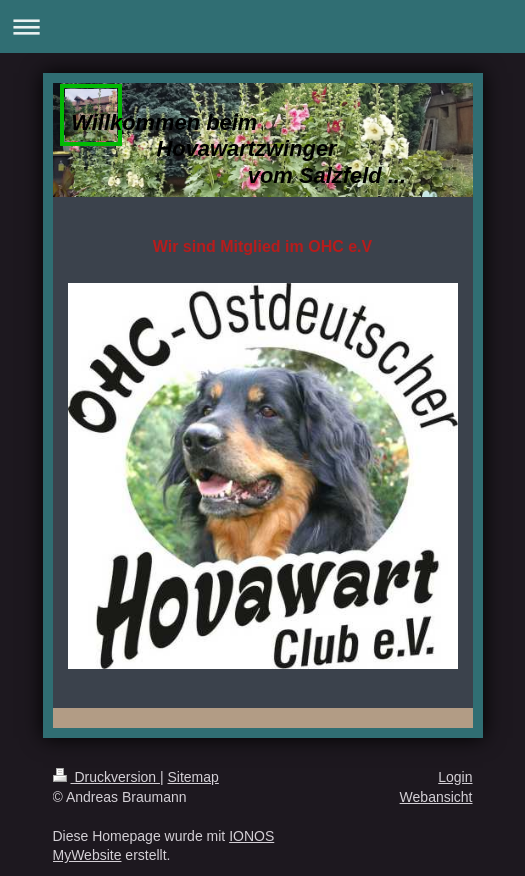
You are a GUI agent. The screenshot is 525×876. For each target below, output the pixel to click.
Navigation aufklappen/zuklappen (262, 26)
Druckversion (106, 777)
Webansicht (436, 797)
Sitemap (193, 777)
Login (455, 777)
